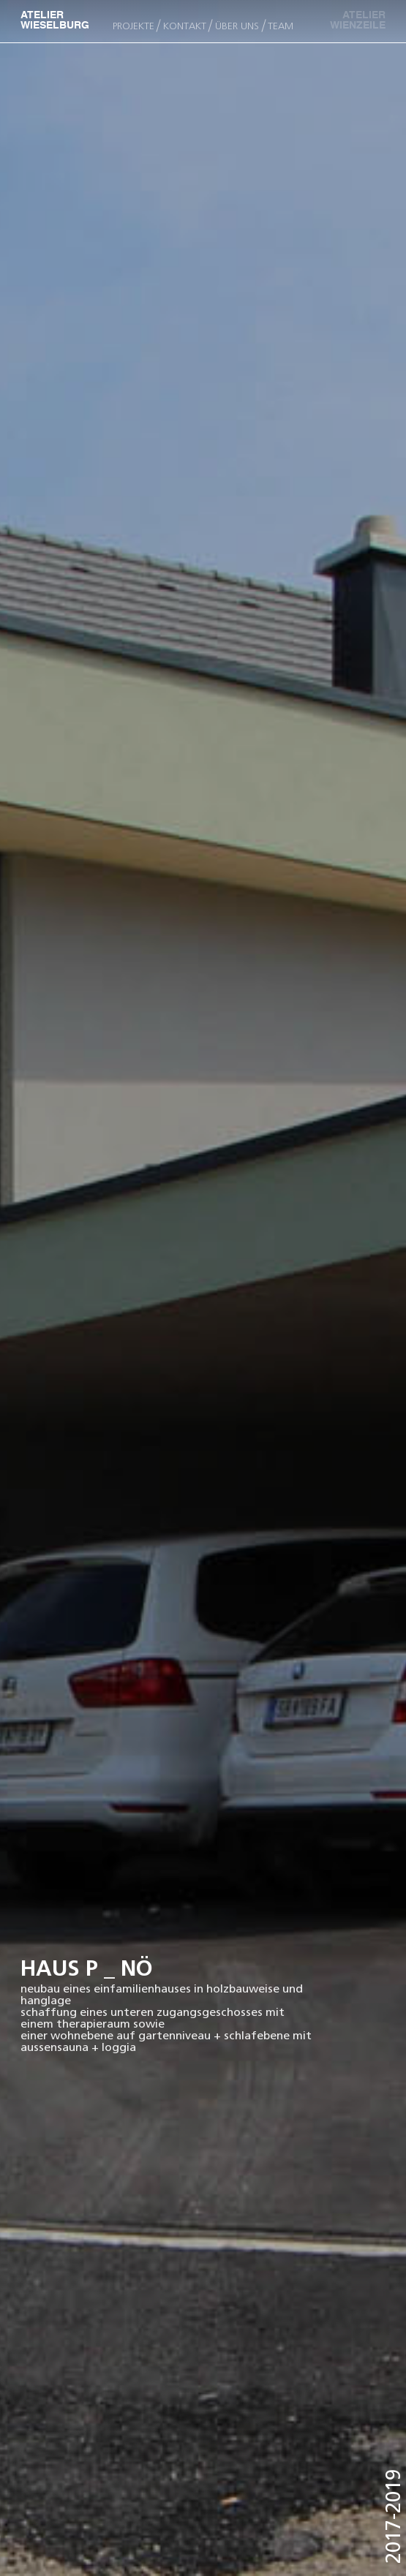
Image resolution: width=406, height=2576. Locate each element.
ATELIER (351, 21)
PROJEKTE (133, 26)
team (280, 26)
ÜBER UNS (237, 26)
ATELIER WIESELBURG (54, 21)
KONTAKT (184, 26)
